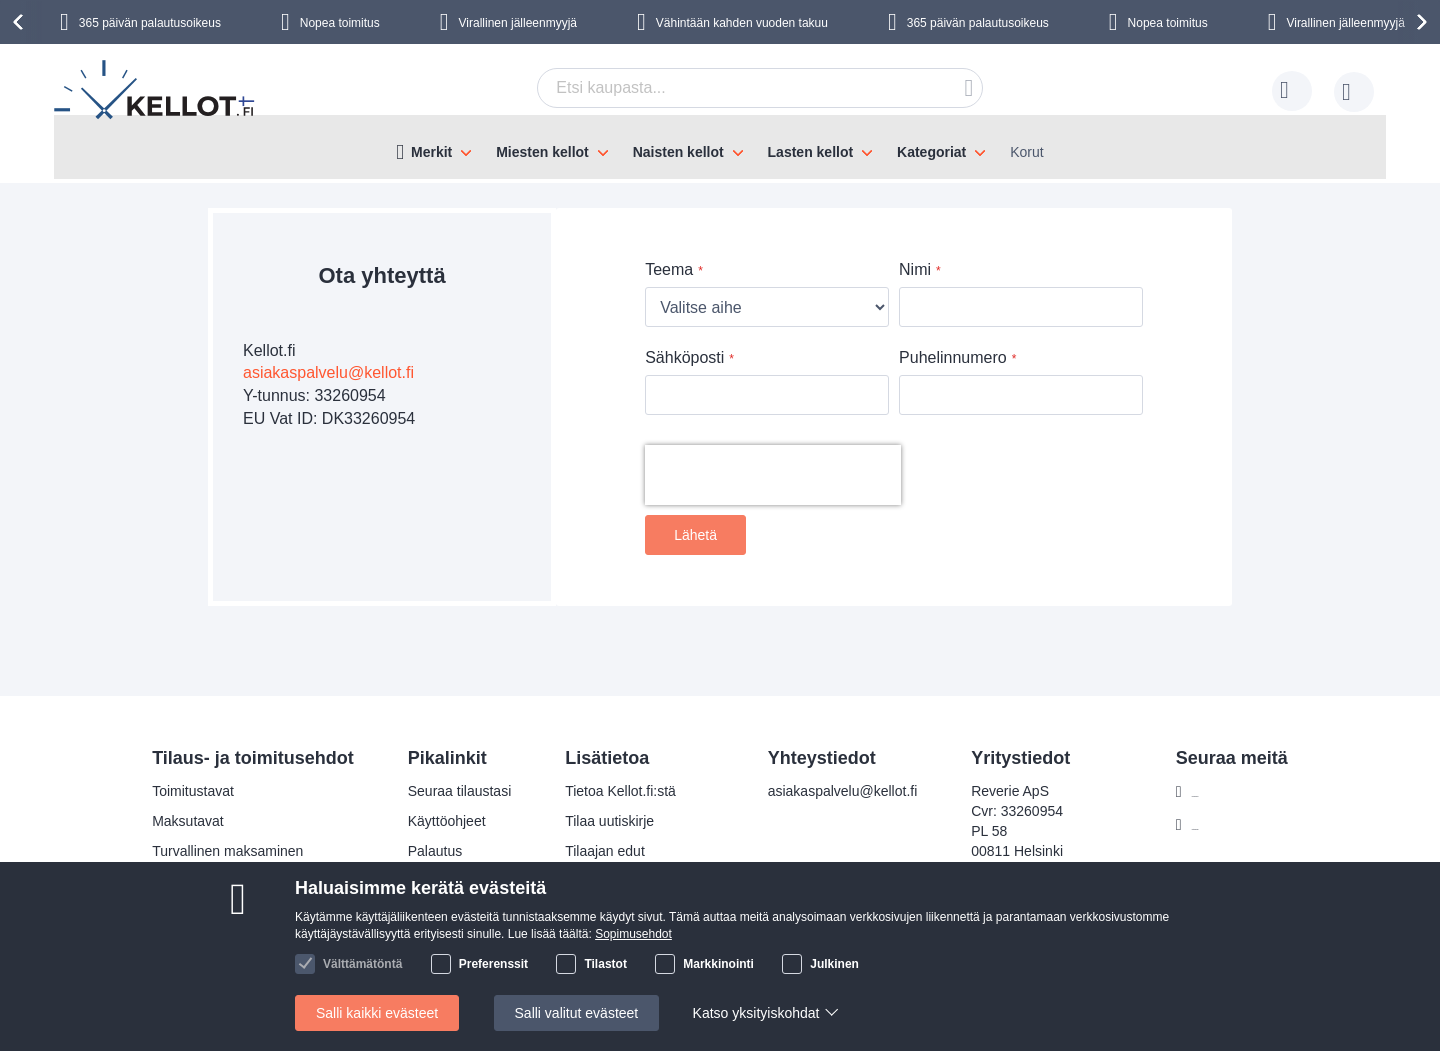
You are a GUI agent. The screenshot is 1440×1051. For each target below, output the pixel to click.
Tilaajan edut (605, 851)
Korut (1026, 152)
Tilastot (605, 964)
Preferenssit (493, 964)
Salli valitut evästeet (577, 1013)
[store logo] (156, 92)
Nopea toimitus (340, 23)
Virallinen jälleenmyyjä (518, 23)
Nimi (915, 269)
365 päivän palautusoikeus (150, 23)
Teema (669, 269)
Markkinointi (718, 964)
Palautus (435, 851)
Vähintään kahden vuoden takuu (742, 23)
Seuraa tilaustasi (460, 791)
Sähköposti (684, 357)
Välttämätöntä (362, 964)
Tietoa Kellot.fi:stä (620, 791)
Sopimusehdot (633, 934)
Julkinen (834, 964)
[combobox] (760, 88)
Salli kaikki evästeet (377, 1013)
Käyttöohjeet (447, 821)
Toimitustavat (193, 791)
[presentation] (21, 22)
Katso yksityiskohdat (756, 1013)
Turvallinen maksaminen (227, 851)
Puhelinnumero (953, 357)
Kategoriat (931, 152)
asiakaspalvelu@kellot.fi (328, 372)
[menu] (720, 147)
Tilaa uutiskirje (609, 821)
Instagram (1223, 825)
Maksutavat (188, 821)
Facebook (1222, 792)
